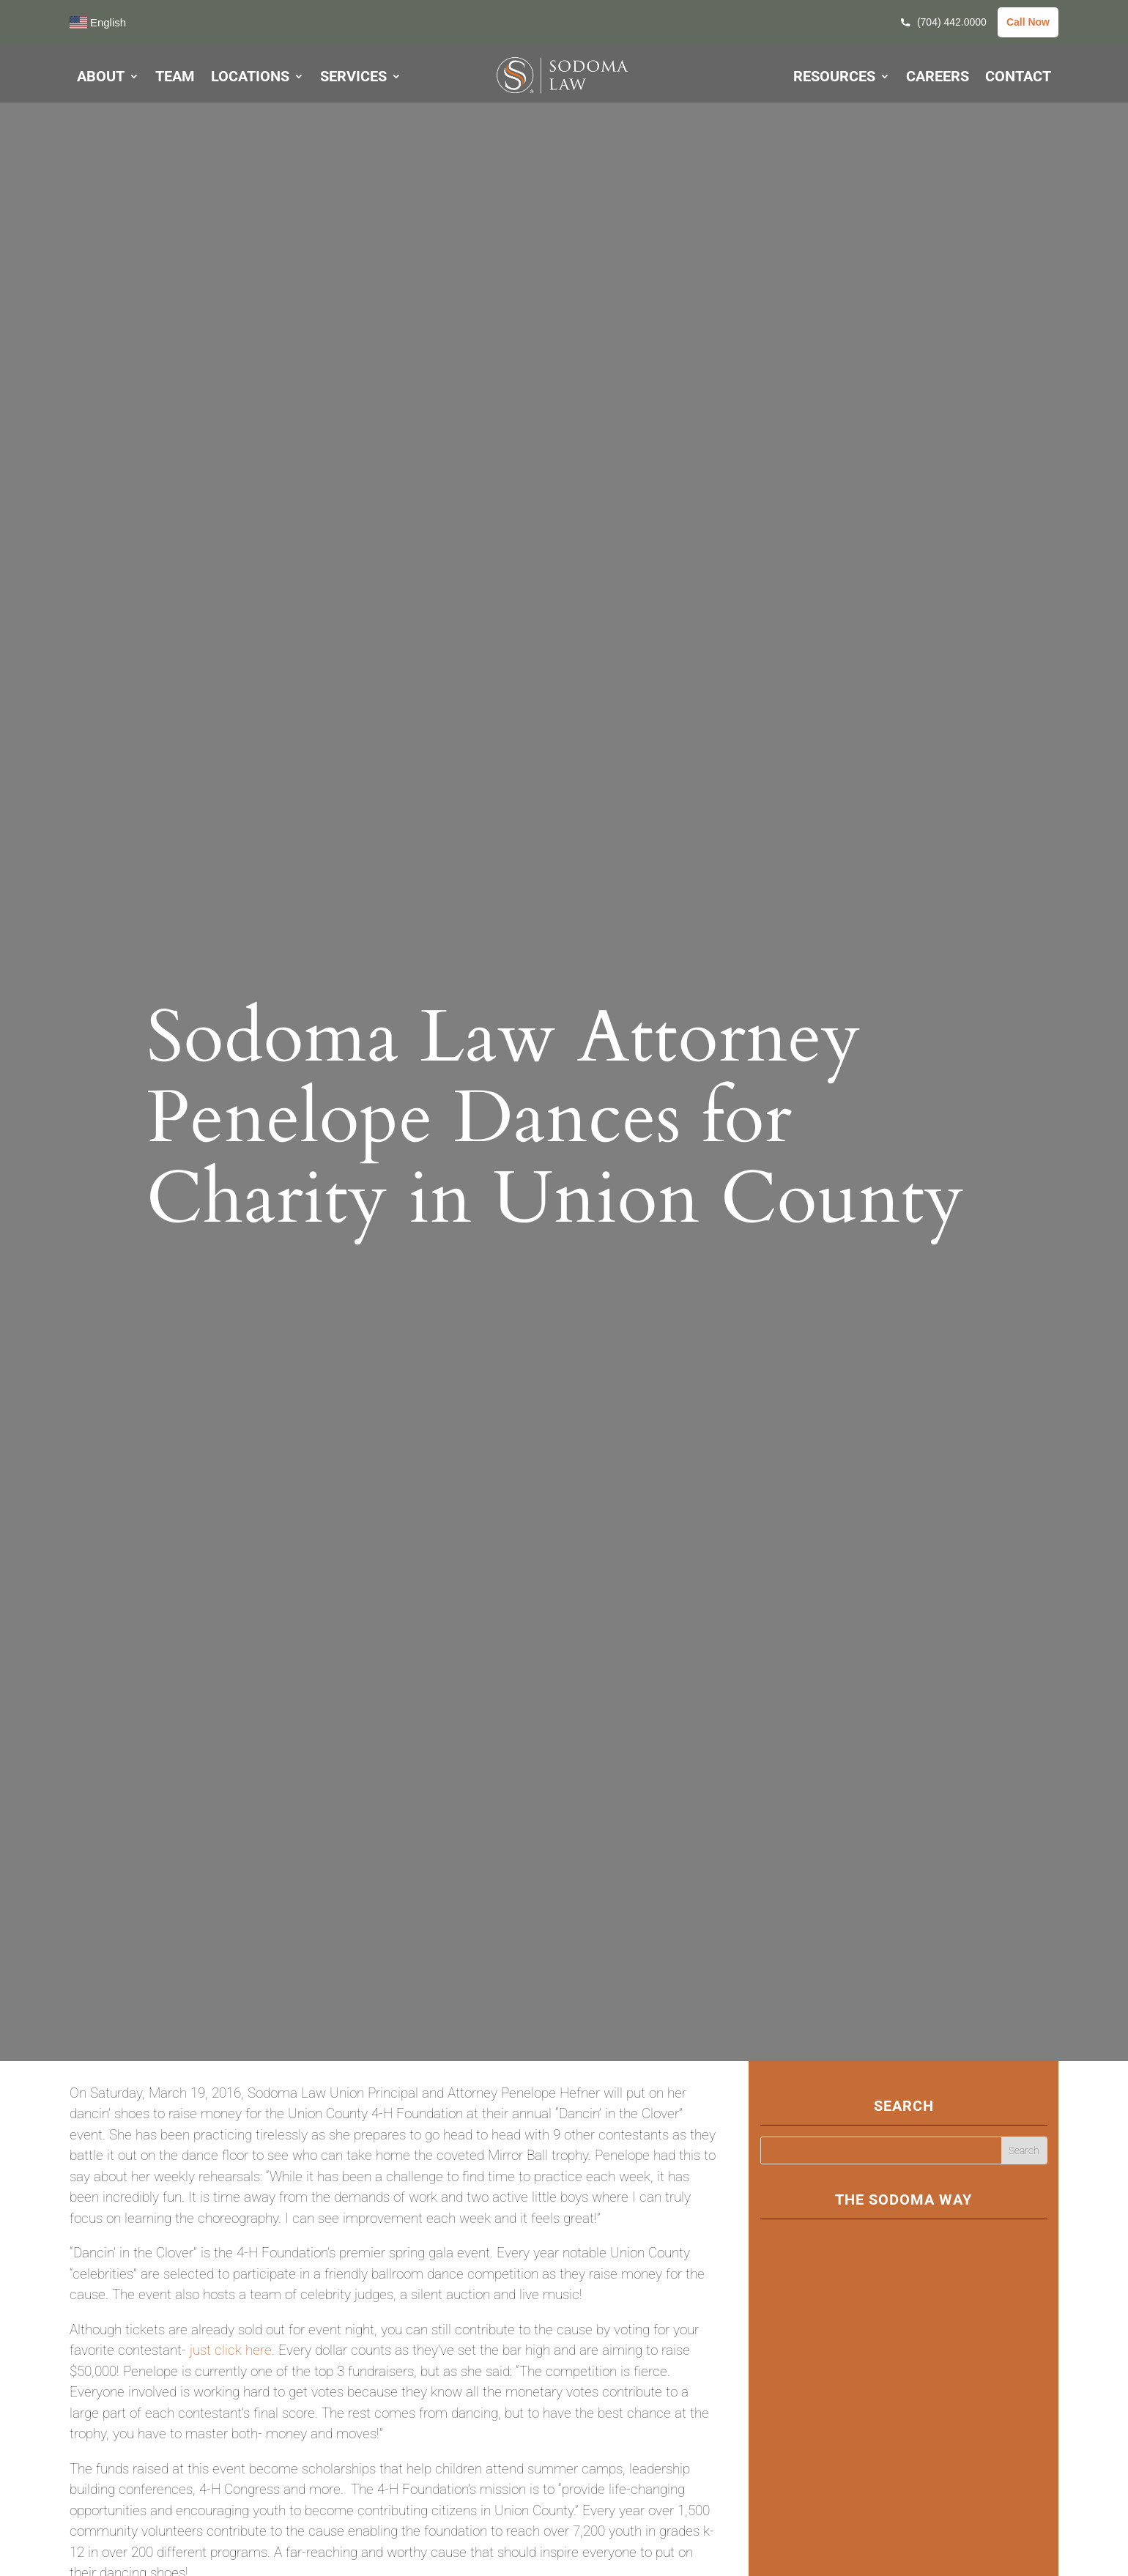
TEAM (175, 78)
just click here (231, 2350)
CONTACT (1018, 78)
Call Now (1028, 22)
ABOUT (101, 78)
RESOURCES (834, 78)
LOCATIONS (250, 78)
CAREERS (937, 78)
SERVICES (353, 78)
